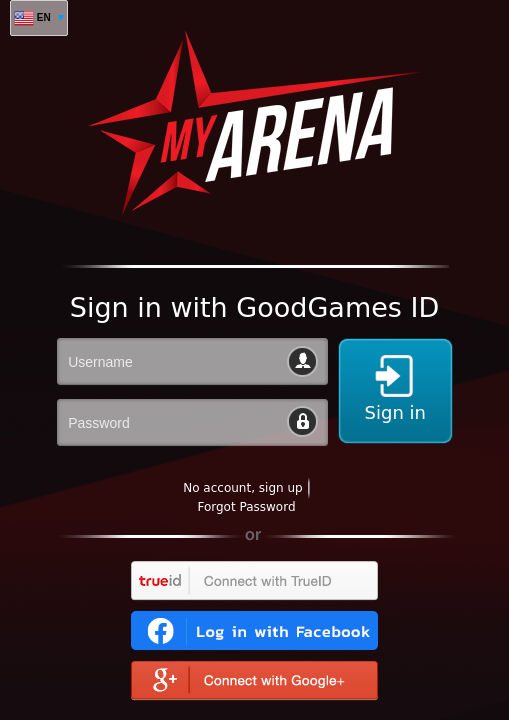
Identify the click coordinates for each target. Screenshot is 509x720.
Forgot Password (246, 507)
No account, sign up (242, 488)
